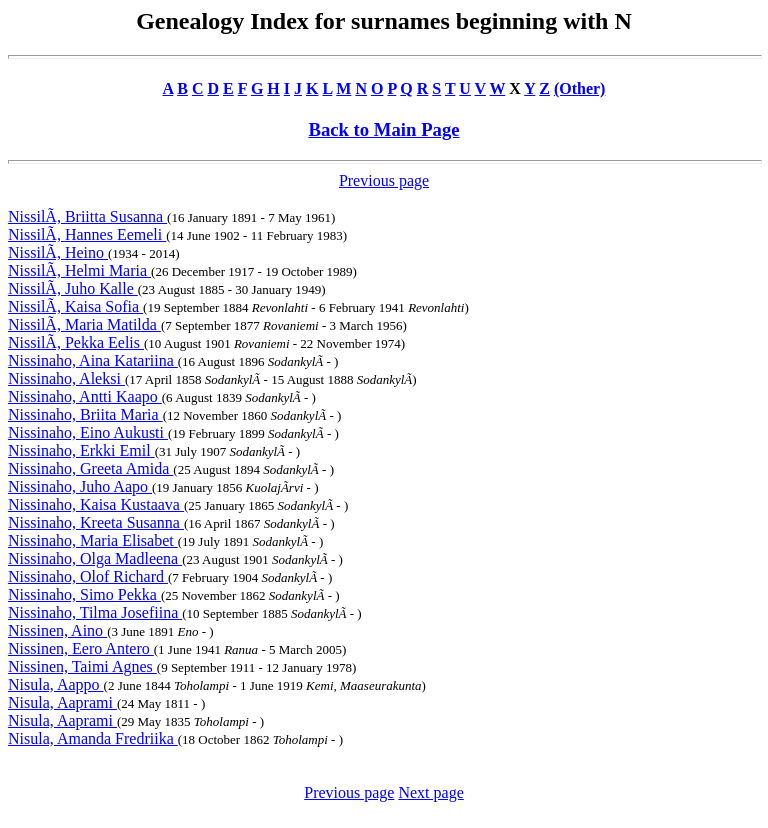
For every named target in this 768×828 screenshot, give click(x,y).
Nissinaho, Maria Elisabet (93, 540)
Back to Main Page (383, 129)
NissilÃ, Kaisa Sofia (75, 306)
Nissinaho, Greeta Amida (90, 468)
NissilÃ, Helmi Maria (79, 270)
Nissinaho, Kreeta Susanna (96, 522)
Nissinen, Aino (57, 630)
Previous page (384, 180)
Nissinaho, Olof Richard (88, 576)
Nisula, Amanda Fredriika (93, 738)
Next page (430, 792)
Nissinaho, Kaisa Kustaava (96, 504)
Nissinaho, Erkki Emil (81, 450)
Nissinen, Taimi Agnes (82, 666)
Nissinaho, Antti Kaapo (85, 396)
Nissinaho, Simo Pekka (84, 594)
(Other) (580, 88)
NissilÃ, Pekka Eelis (76, 342)
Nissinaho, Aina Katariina (93, 360)
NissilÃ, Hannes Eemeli (87, 234)
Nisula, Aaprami (62, 702)
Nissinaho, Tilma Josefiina (95, 612)
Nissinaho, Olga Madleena (95, 558)
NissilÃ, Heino (58, 252)
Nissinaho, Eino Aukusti (88, 432)
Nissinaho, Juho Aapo (80, 486)
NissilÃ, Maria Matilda (84, 324)
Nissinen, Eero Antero (81, 648)
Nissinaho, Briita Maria (85, 414)
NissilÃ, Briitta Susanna (87, 216)
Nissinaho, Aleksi (66, 378)
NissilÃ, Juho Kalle (73, 288)
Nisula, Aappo (56, 684)
